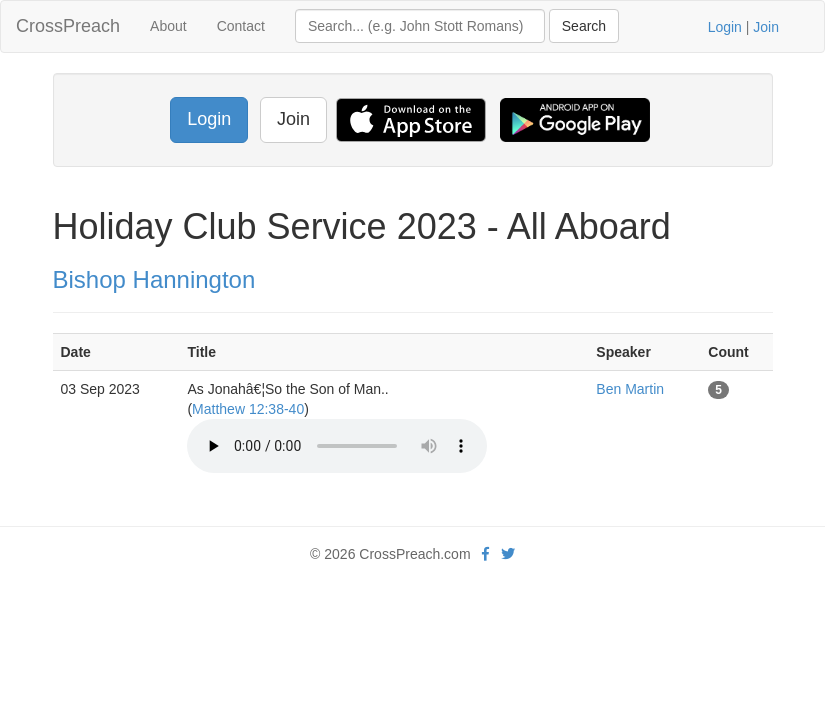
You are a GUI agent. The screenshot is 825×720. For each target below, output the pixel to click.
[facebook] (485, 554)
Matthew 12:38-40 (248, 409)
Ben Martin (630, 389)
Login (725, 27)
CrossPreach (68, 26)
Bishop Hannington (154, 279)
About (168, 26)
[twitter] (508, 554)
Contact (241, 26)
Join (766, 27)
